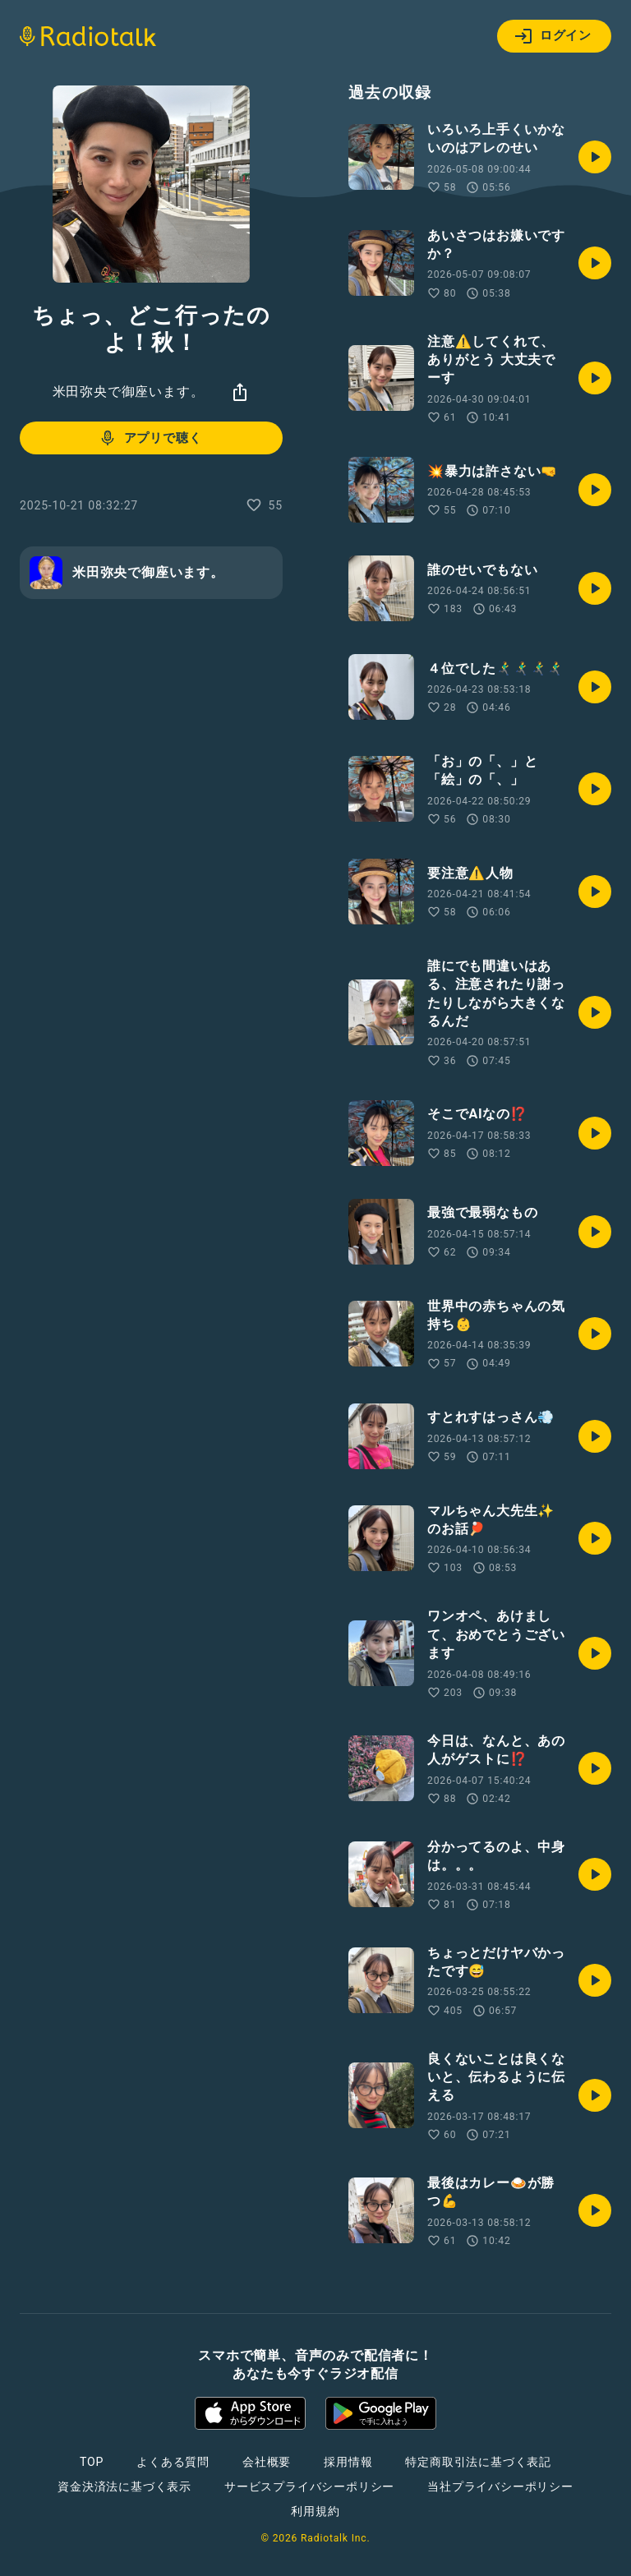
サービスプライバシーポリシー (309, 2486)
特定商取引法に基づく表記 (478, 2461)
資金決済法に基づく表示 (124, 2486)
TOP (92, 2461)
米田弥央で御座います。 (129, 391)
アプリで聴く (150, 438)
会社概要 (266, 2461)
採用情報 (348, 2461)
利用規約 (315, 2511)
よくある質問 (173, 2461)
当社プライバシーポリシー (500, 2486)
